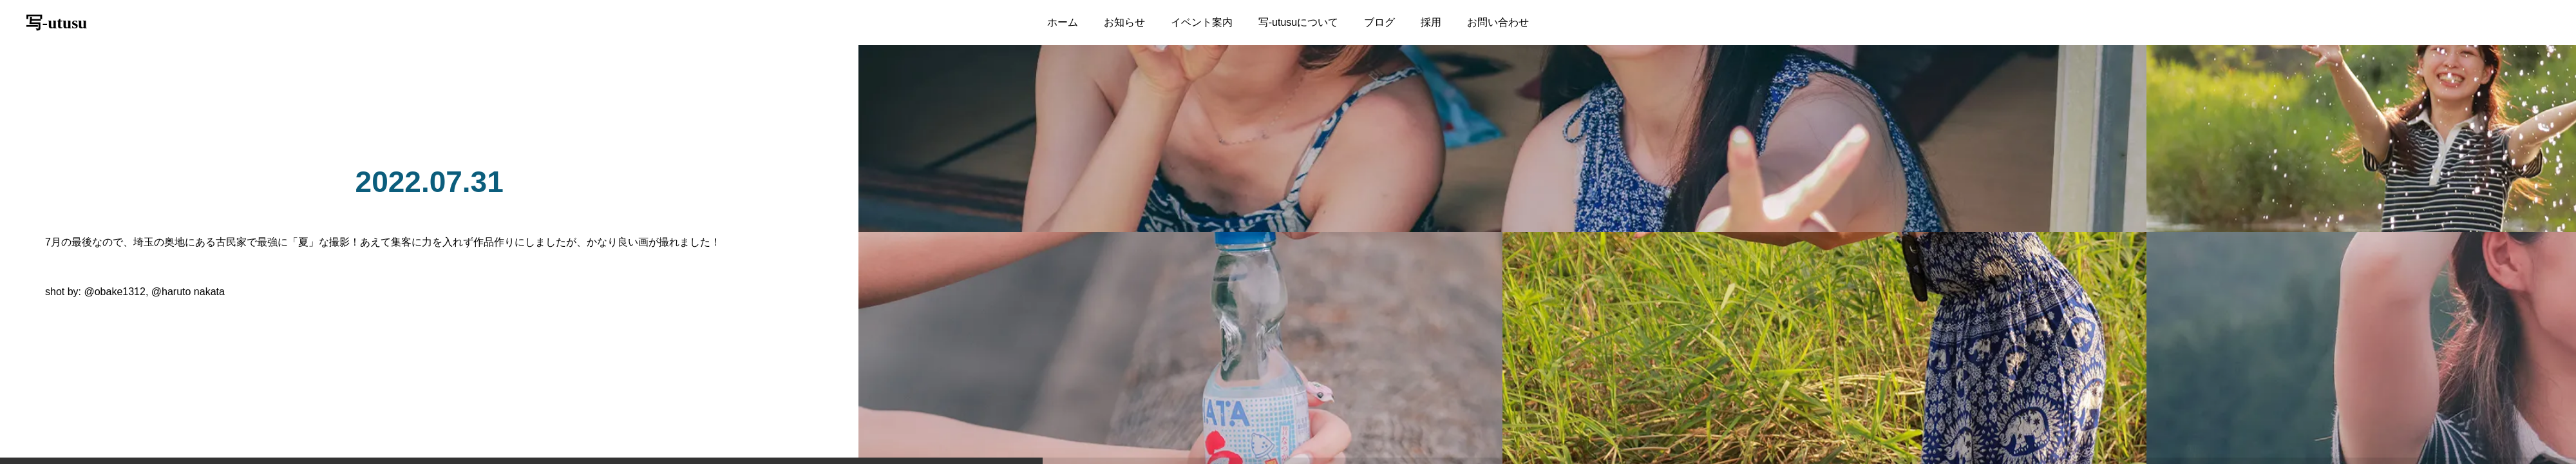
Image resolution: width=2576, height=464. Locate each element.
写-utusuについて (1298, 22)
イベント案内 (1202, 22)
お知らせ (1124, 22)
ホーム (1062, 22)
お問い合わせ (1498, 22)
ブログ (1379, 22)
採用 (1431, 22)
